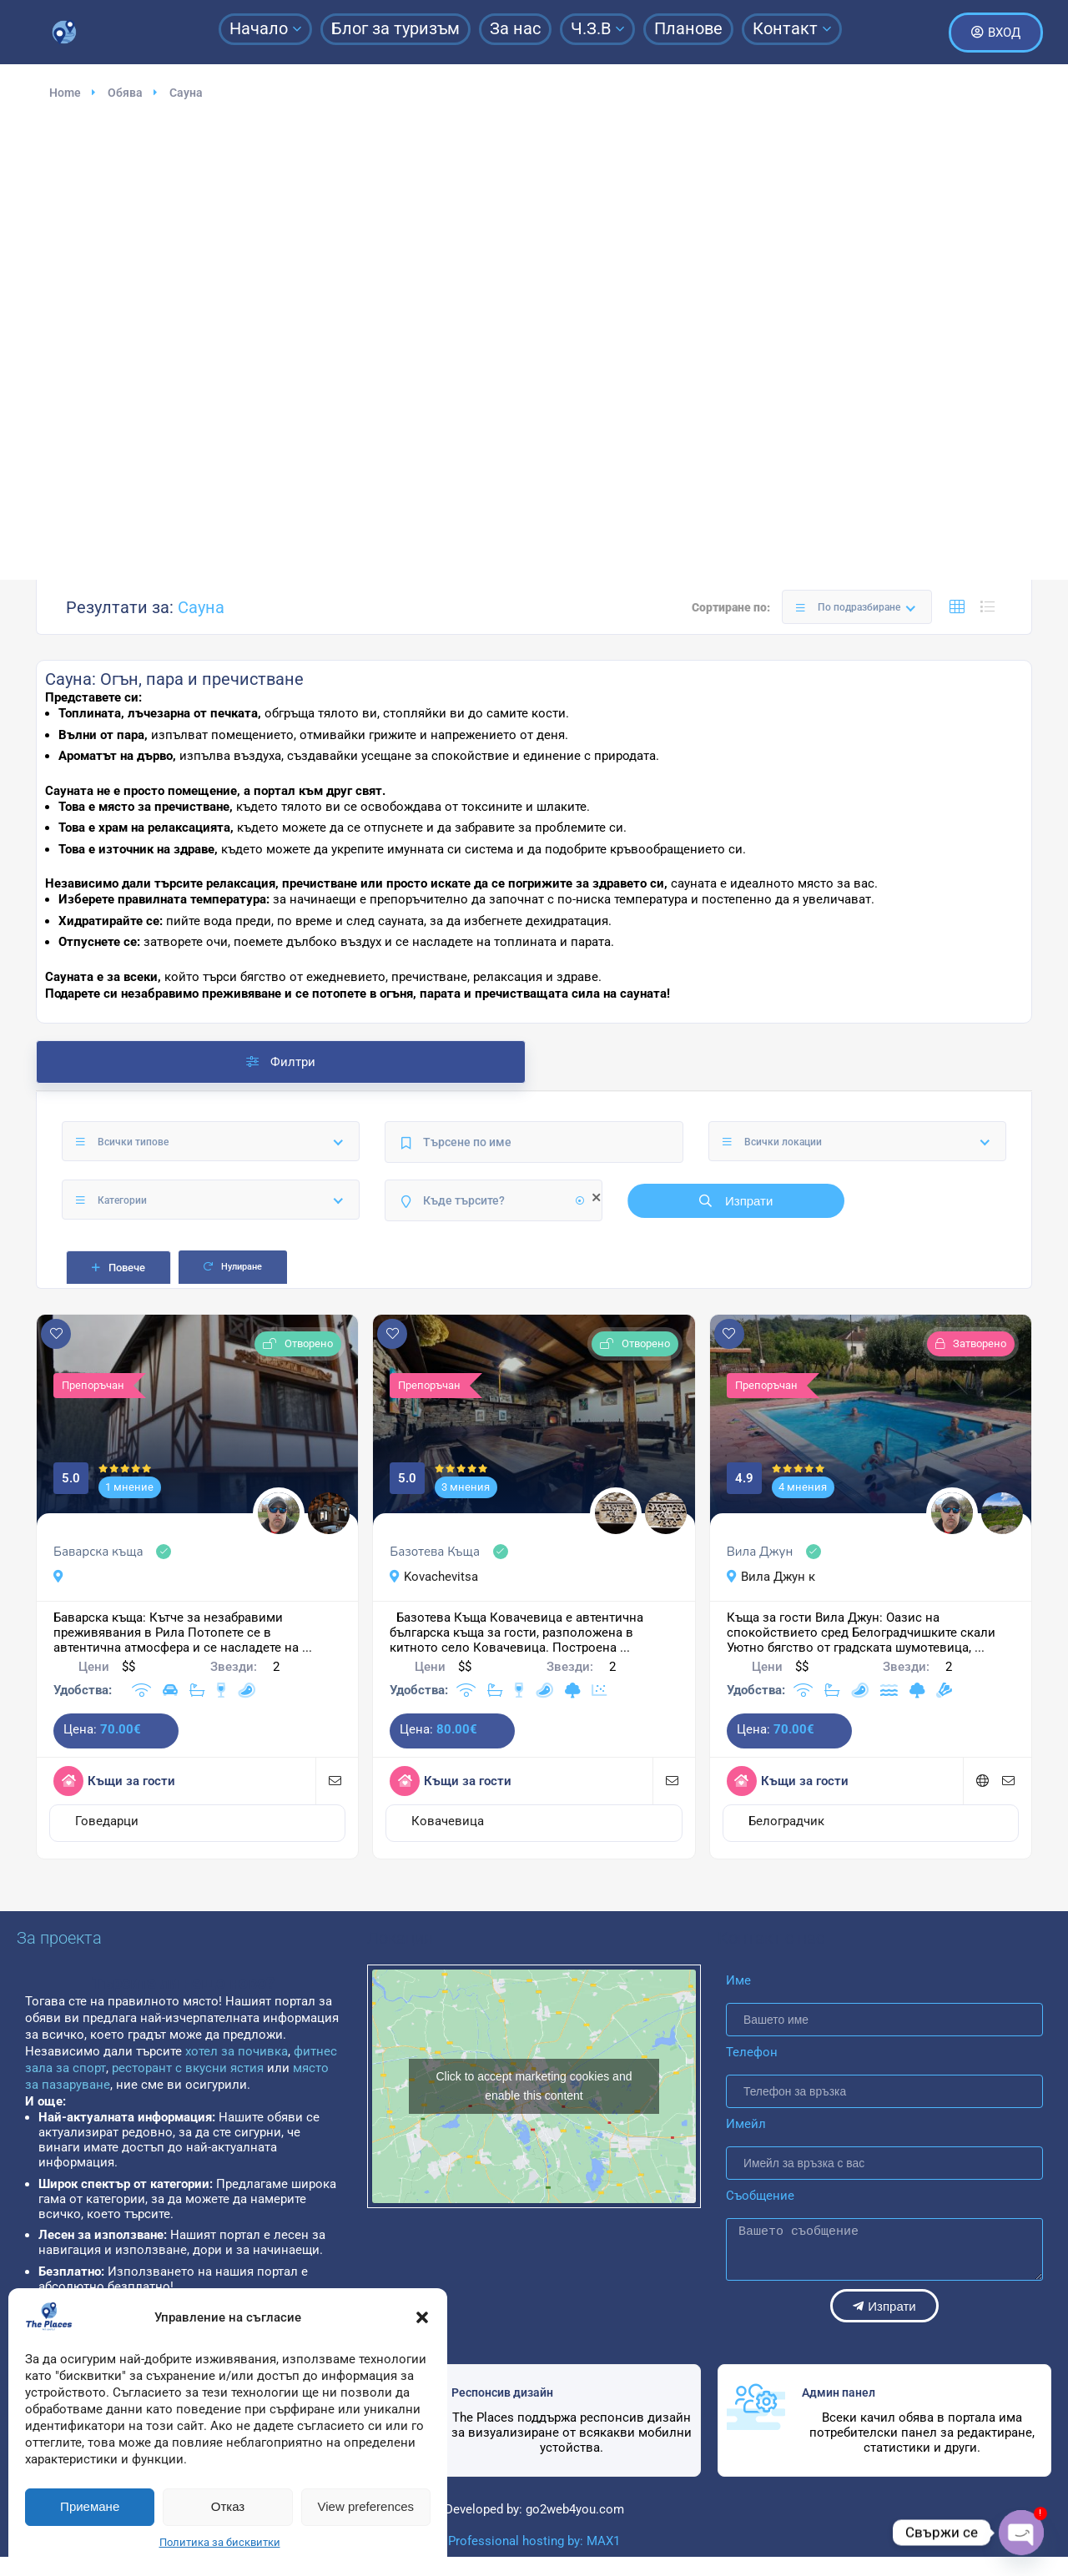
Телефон (752, 2052)
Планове (688, 28)
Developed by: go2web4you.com (534, 2509)
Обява (125, 92)
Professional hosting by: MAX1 (534, 2540)
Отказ (227, 2506)
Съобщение (760, 2195)
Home (65, 92)
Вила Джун (760, 1551)
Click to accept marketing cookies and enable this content (534, 2086)
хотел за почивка (235, 2051)
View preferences (366, 2506)
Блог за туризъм (395, 28)
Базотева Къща (435, 1551)
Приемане (89, 2506)
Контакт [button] (792, 28)
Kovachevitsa (434, 1576)
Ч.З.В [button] (597, 28)
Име (738, 1980)
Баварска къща (98, 1551)
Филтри (280, 1061)
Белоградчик (786, 1821)
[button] (422, 2317)
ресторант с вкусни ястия (188, 2067)
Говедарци (107, 1821)
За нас (515, 28)
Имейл (746, 2123)
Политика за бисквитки (219, 2542)
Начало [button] (265, 28)
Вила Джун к (771, 1576)
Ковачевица (447, 1821)
